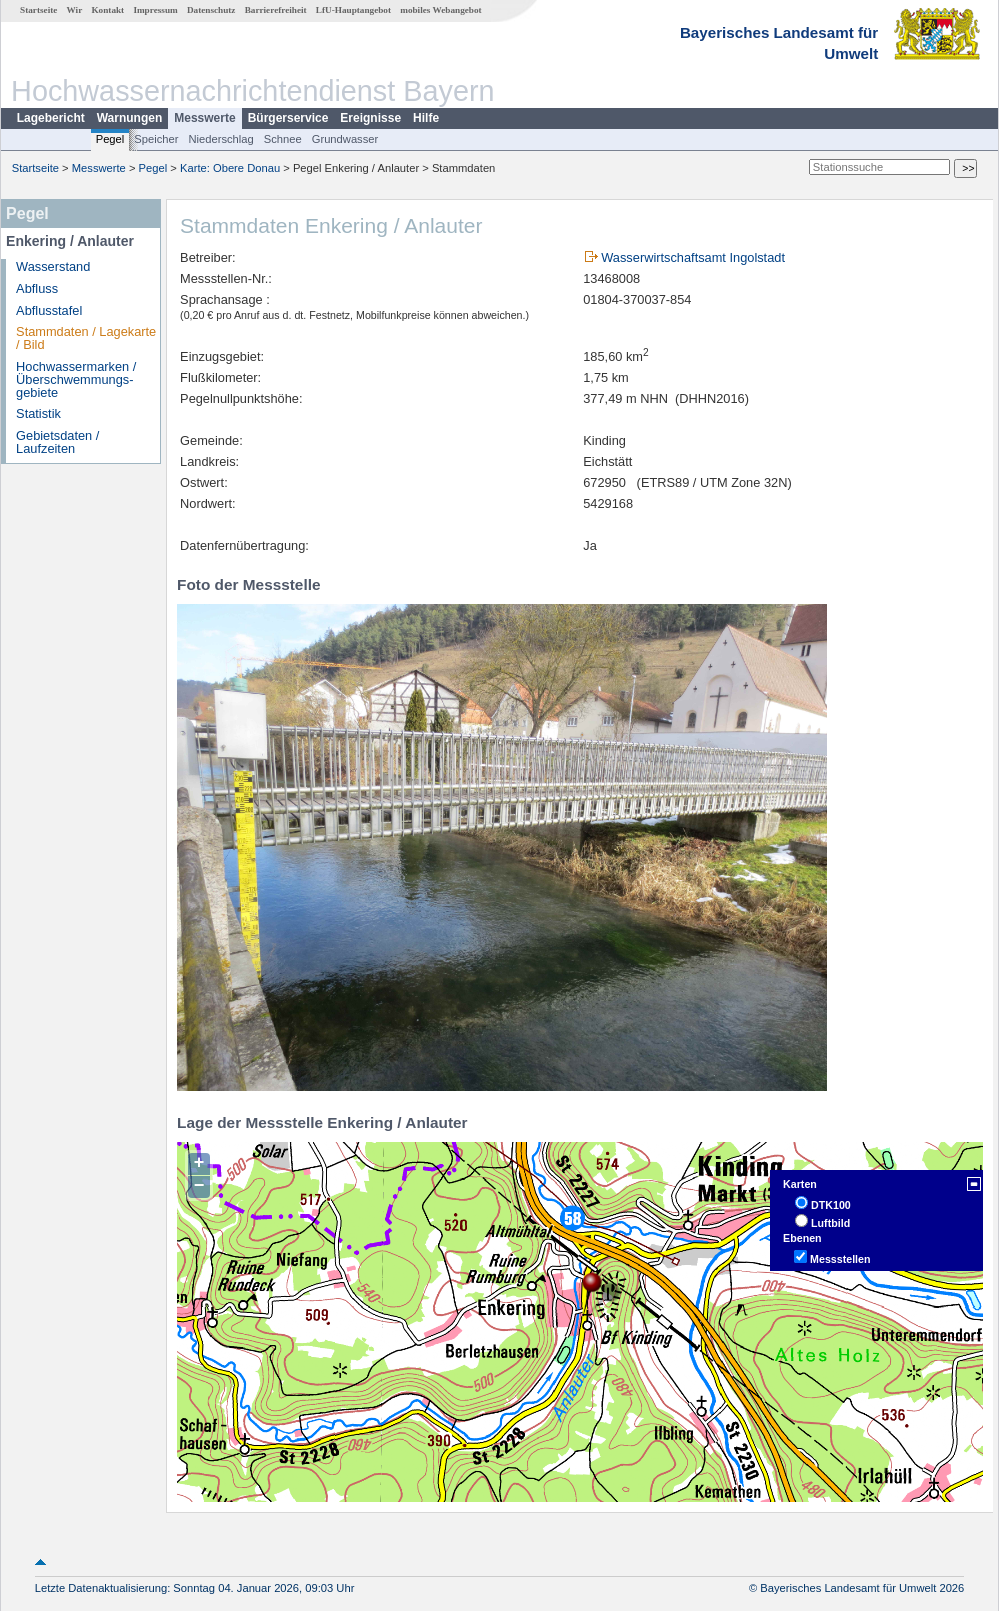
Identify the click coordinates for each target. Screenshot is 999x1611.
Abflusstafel (49, 310)
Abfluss (37, 288)
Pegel (110, 139)
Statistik (38, 413)
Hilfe (426, 118)
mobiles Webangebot (440, 10)
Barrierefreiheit (276, 10)
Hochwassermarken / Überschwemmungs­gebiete (76, 379)
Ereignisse (370, 118)
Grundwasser (345, 139)
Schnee (283, 139)
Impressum (155, 10)
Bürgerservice (288, 118)
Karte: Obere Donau (230, 168)
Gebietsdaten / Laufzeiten (57, 442)
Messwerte (204, 118)
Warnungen (130, 118)
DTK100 (831, 1205)
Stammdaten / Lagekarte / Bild (86, 338)
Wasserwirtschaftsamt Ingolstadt (693, 257)
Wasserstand (53, 266)
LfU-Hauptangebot (353, 10)
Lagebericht (51, 118)
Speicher (156, 139)
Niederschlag (220, 139)
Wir (75, 10)
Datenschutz (211, 10)
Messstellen (840, 1259)
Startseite (38, 10)
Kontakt (107, 10)
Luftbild (830, 1223)
